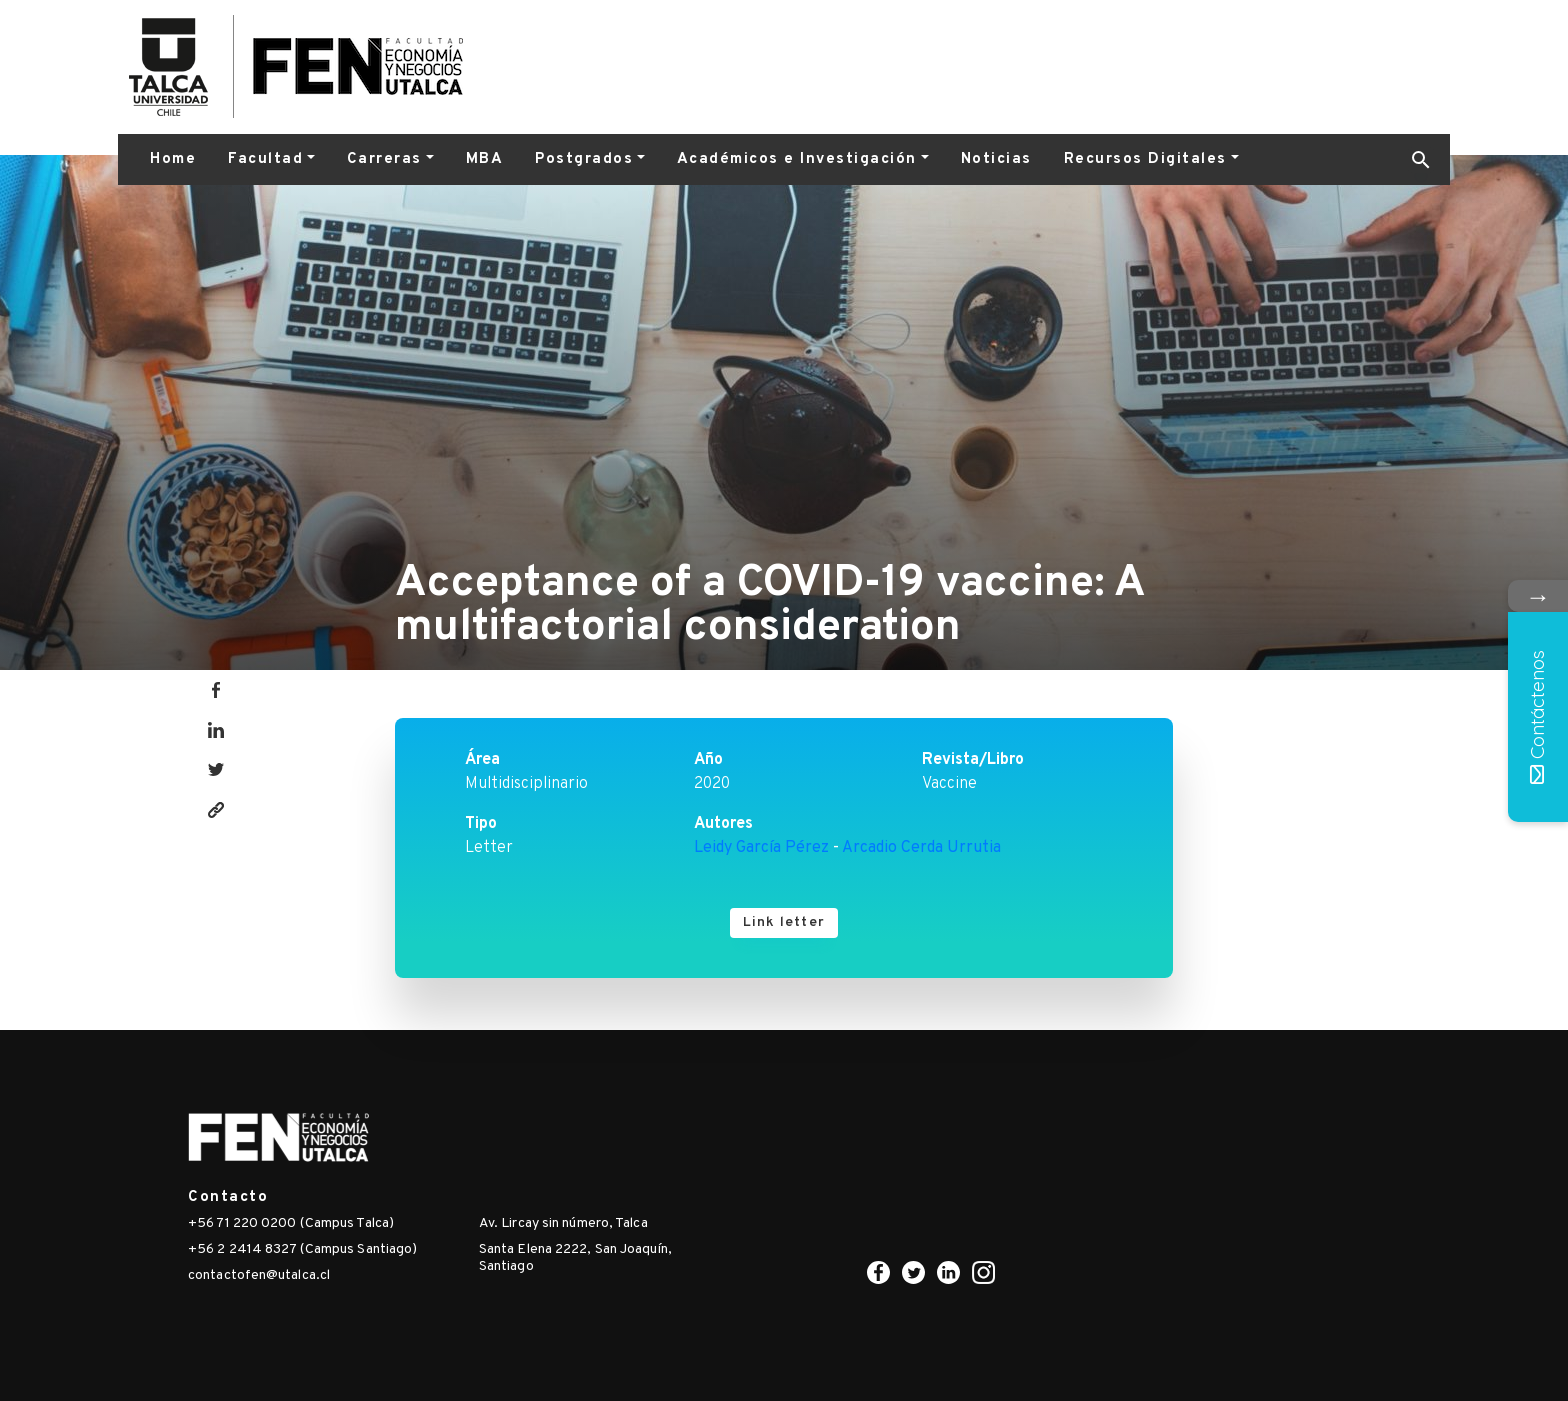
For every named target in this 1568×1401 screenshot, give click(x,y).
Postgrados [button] (584, 159)
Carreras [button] (384, 159)
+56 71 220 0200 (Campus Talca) (291, 1223)
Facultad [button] (265, 159)
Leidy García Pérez (761, 848)
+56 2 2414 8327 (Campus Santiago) (302, 1249)
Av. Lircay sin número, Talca (563, 1223)
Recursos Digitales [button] (1145, 159)
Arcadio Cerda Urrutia (921, 848)
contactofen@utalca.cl (259, 1275)
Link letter (784, 922)
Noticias (996, 159)
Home (173, 159)
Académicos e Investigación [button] (797, 159)
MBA (485, 159)
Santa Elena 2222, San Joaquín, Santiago (575, 1258)
